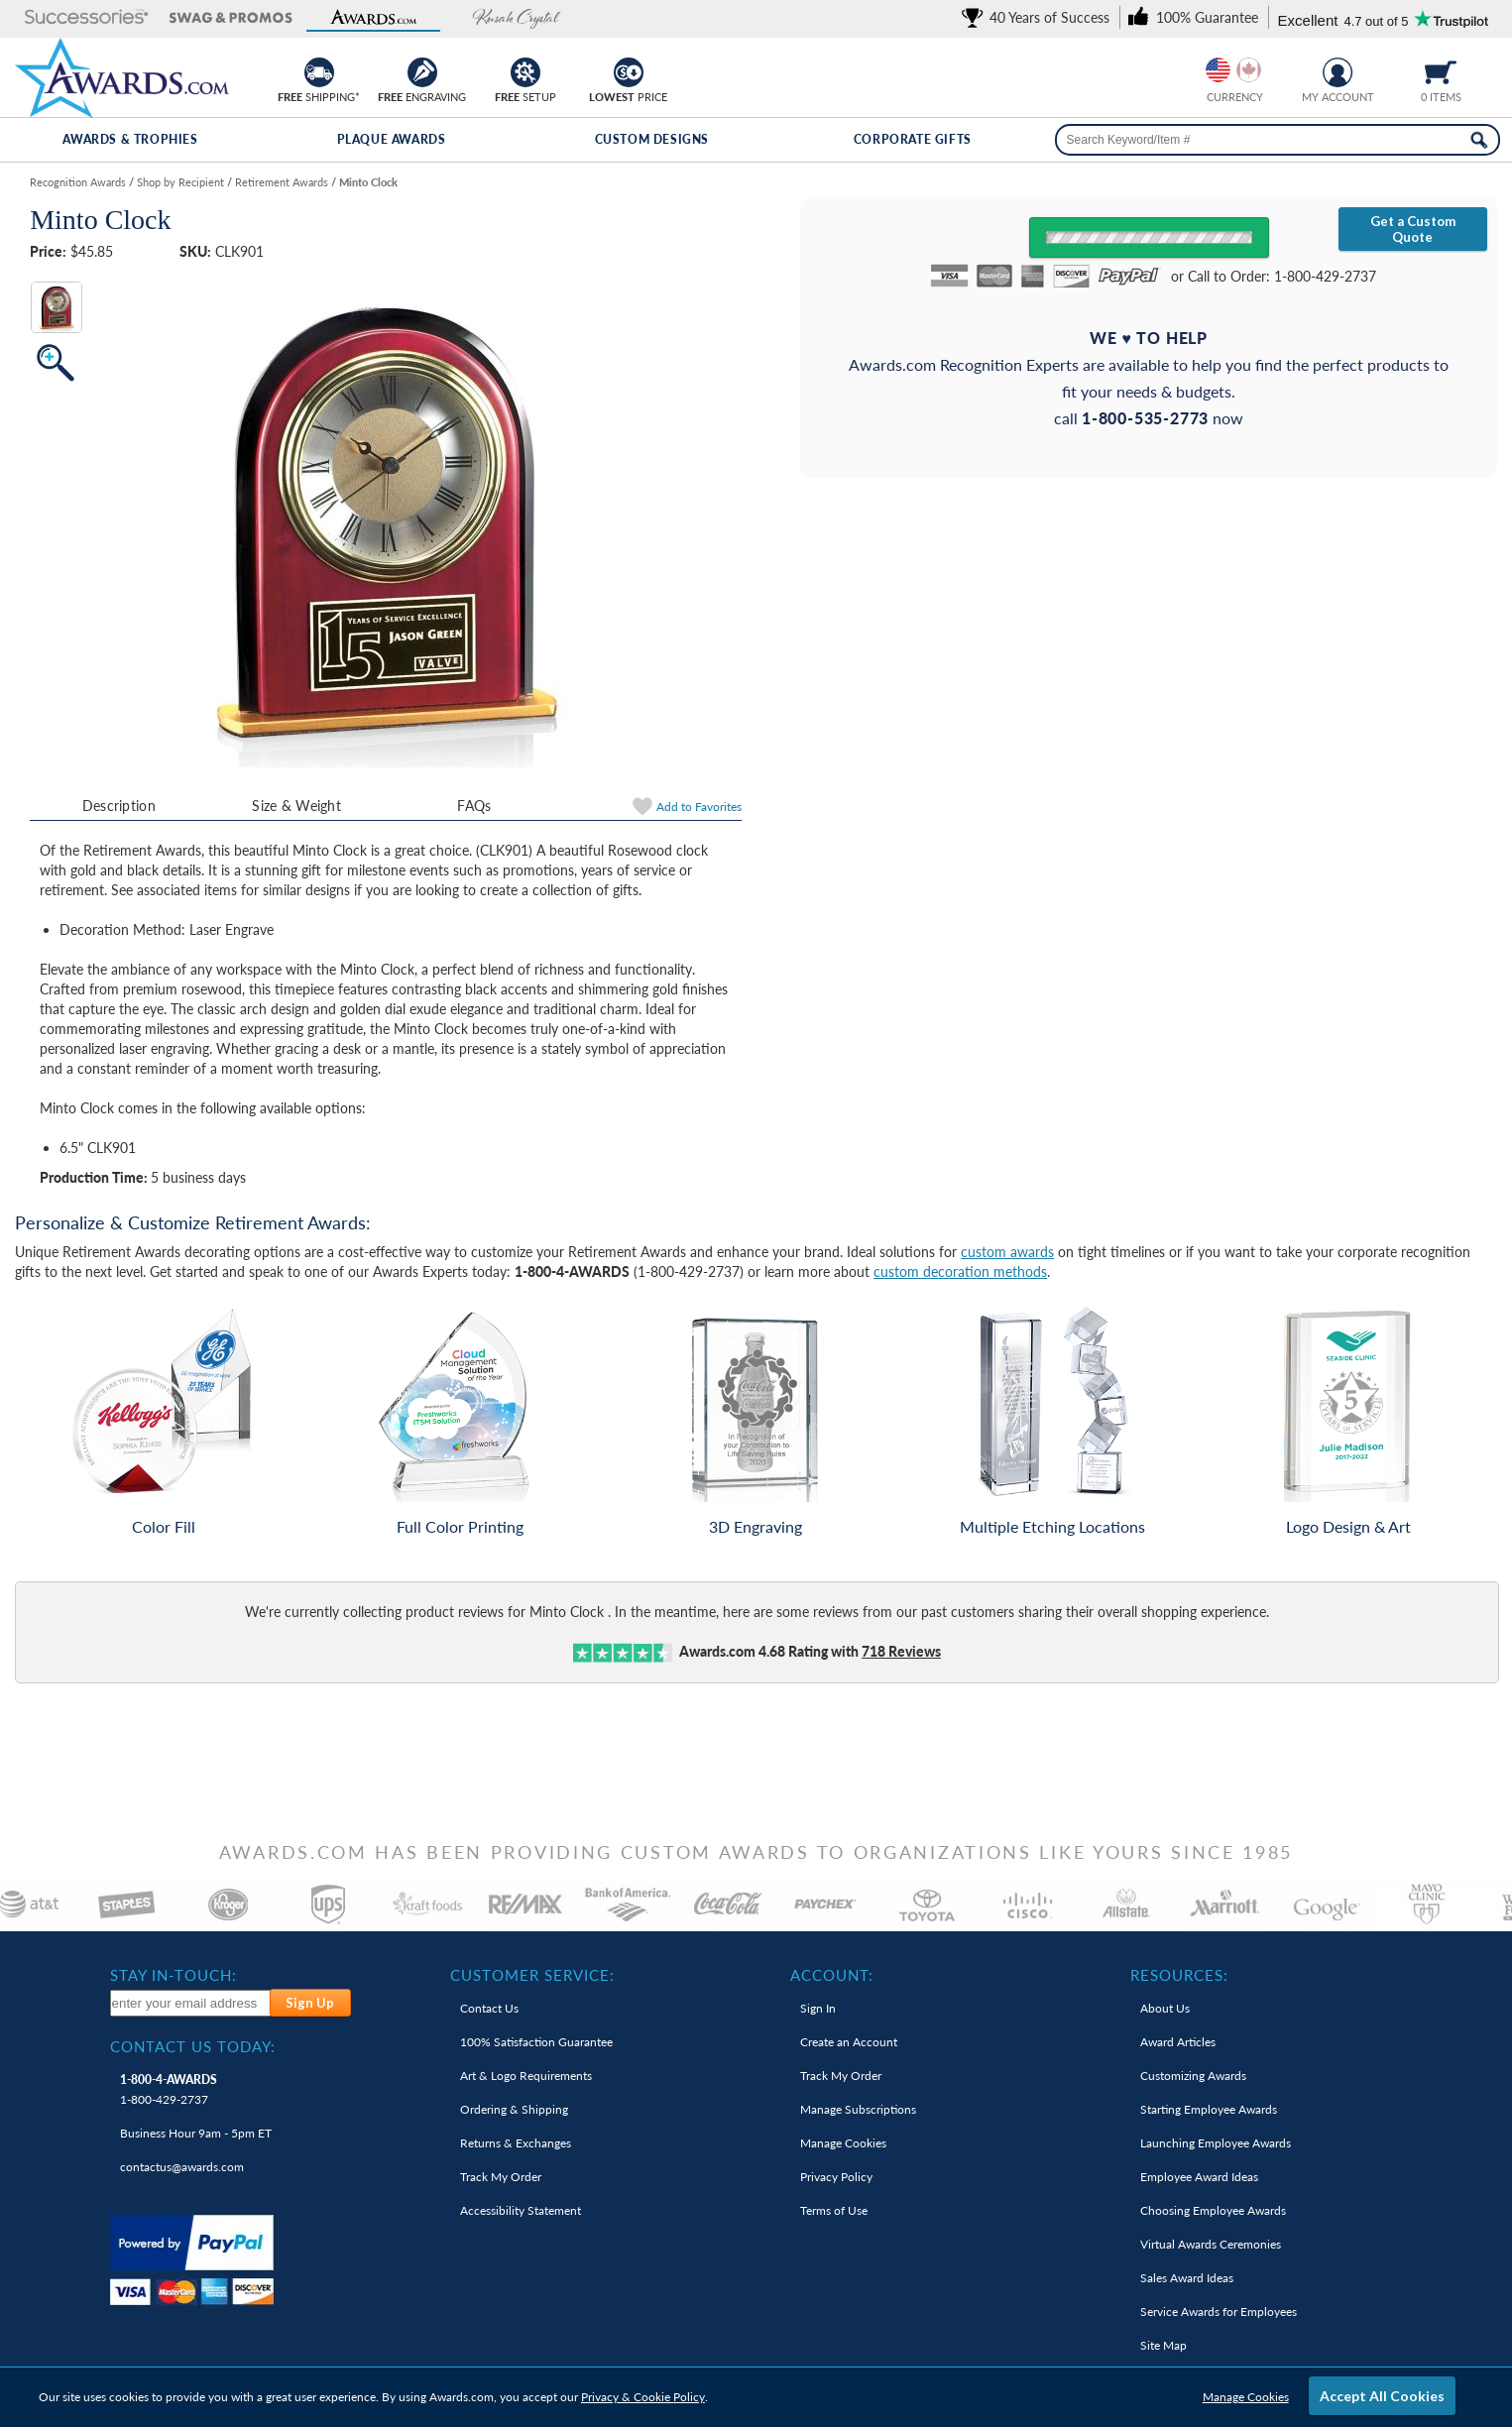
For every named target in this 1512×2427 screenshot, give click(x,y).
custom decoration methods (960, 1271)
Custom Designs (652, 139)
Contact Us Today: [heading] (193, 2046)
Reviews (901, 1651)
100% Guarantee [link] (536, 2041)
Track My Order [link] (500, 2176)
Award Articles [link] (1178, 2041)
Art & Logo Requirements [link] (526, 2075)
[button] (87, 18)
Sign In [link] (818, 2008)
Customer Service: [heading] (532, 1975)
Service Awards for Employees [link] (1218, 2311)
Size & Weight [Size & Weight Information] (296, 805)
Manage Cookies (1246, 2396)
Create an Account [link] (848, 2041)
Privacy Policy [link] (836, 2176)
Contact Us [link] (489, 2008)
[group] (1233, 70)
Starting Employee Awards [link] (1208, 2109)
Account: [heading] (831, 1975)
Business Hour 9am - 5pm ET (196, 2133)
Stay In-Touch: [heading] (173, 1975)
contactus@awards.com (182, 2166)
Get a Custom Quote (1412, 229)
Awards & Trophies (129, 139)
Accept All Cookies (1382, 2395)
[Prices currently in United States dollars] (1218, 70)
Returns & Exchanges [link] (515, 2143)
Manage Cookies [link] (843, 2143)
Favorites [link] (699, 806)
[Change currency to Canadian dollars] (1248, 70)
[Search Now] (1478, 140)
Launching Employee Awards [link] (1215, 2143)
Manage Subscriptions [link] (858, 2109)
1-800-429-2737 (168, 2089)
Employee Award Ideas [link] (1199, 2176)
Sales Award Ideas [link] (1186, 2277)
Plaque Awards (391, 139)
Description (119, 805)
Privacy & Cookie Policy (643, 2396)
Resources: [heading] (1179, 1975)
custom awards (1007, 1251)
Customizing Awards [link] (1193, 2075)
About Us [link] (1165, 2008)
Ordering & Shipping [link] (514, 2109)
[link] (1039, 17)
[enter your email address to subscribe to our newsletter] (191, 2003)
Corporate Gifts (913, 139)
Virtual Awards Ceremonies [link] (1210, 2244)
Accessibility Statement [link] (520, 2210)
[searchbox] (1278, 140)
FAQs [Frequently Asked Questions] (474, 805)
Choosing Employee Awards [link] (1213, 2210)
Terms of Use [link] (834, 2210)
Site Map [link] (1163, 2345)
